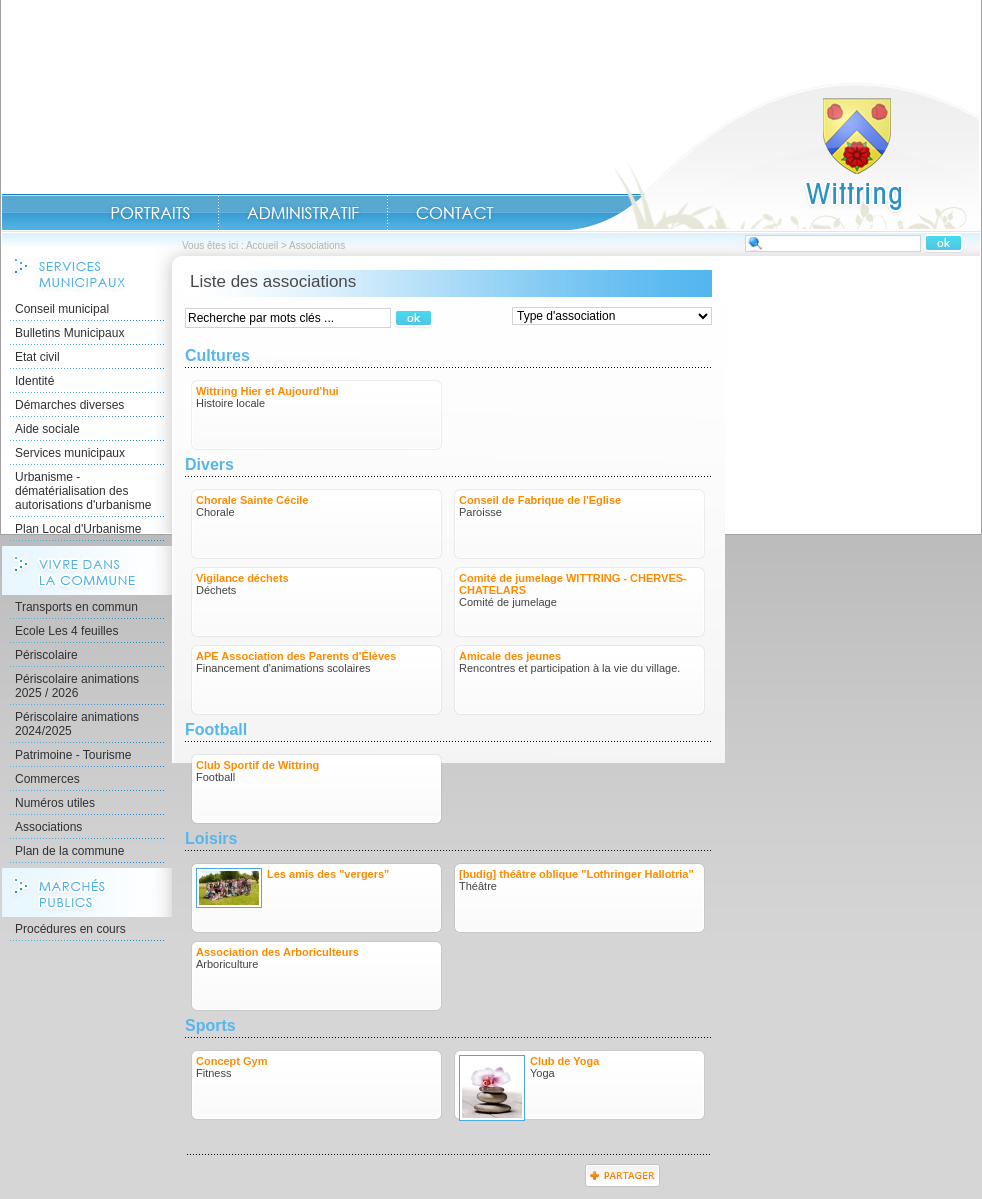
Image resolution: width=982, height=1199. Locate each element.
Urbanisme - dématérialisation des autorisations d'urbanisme (83, 491)
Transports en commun (76, 607)
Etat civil (37, 357)
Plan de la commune (69, 851)
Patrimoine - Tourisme (73, 755)
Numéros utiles (55, 803)
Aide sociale (47, 429)
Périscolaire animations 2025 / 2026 (77, 686)
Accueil (775, 156)
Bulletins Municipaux (69, 333)
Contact (455, 213)
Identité (34, 381)
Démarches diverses (69, 405)
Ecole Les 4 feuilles (66, 631)
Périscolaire (46, 655)
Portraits (150, 213)
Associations (48, 827)
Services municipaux (70, 453)
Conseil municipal (62, 309)
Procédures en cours (70, 929)
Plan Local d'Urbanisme (78, 529)
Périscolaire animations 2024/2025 (77, 724)
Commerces (47, 779)
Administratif (303, 213)
